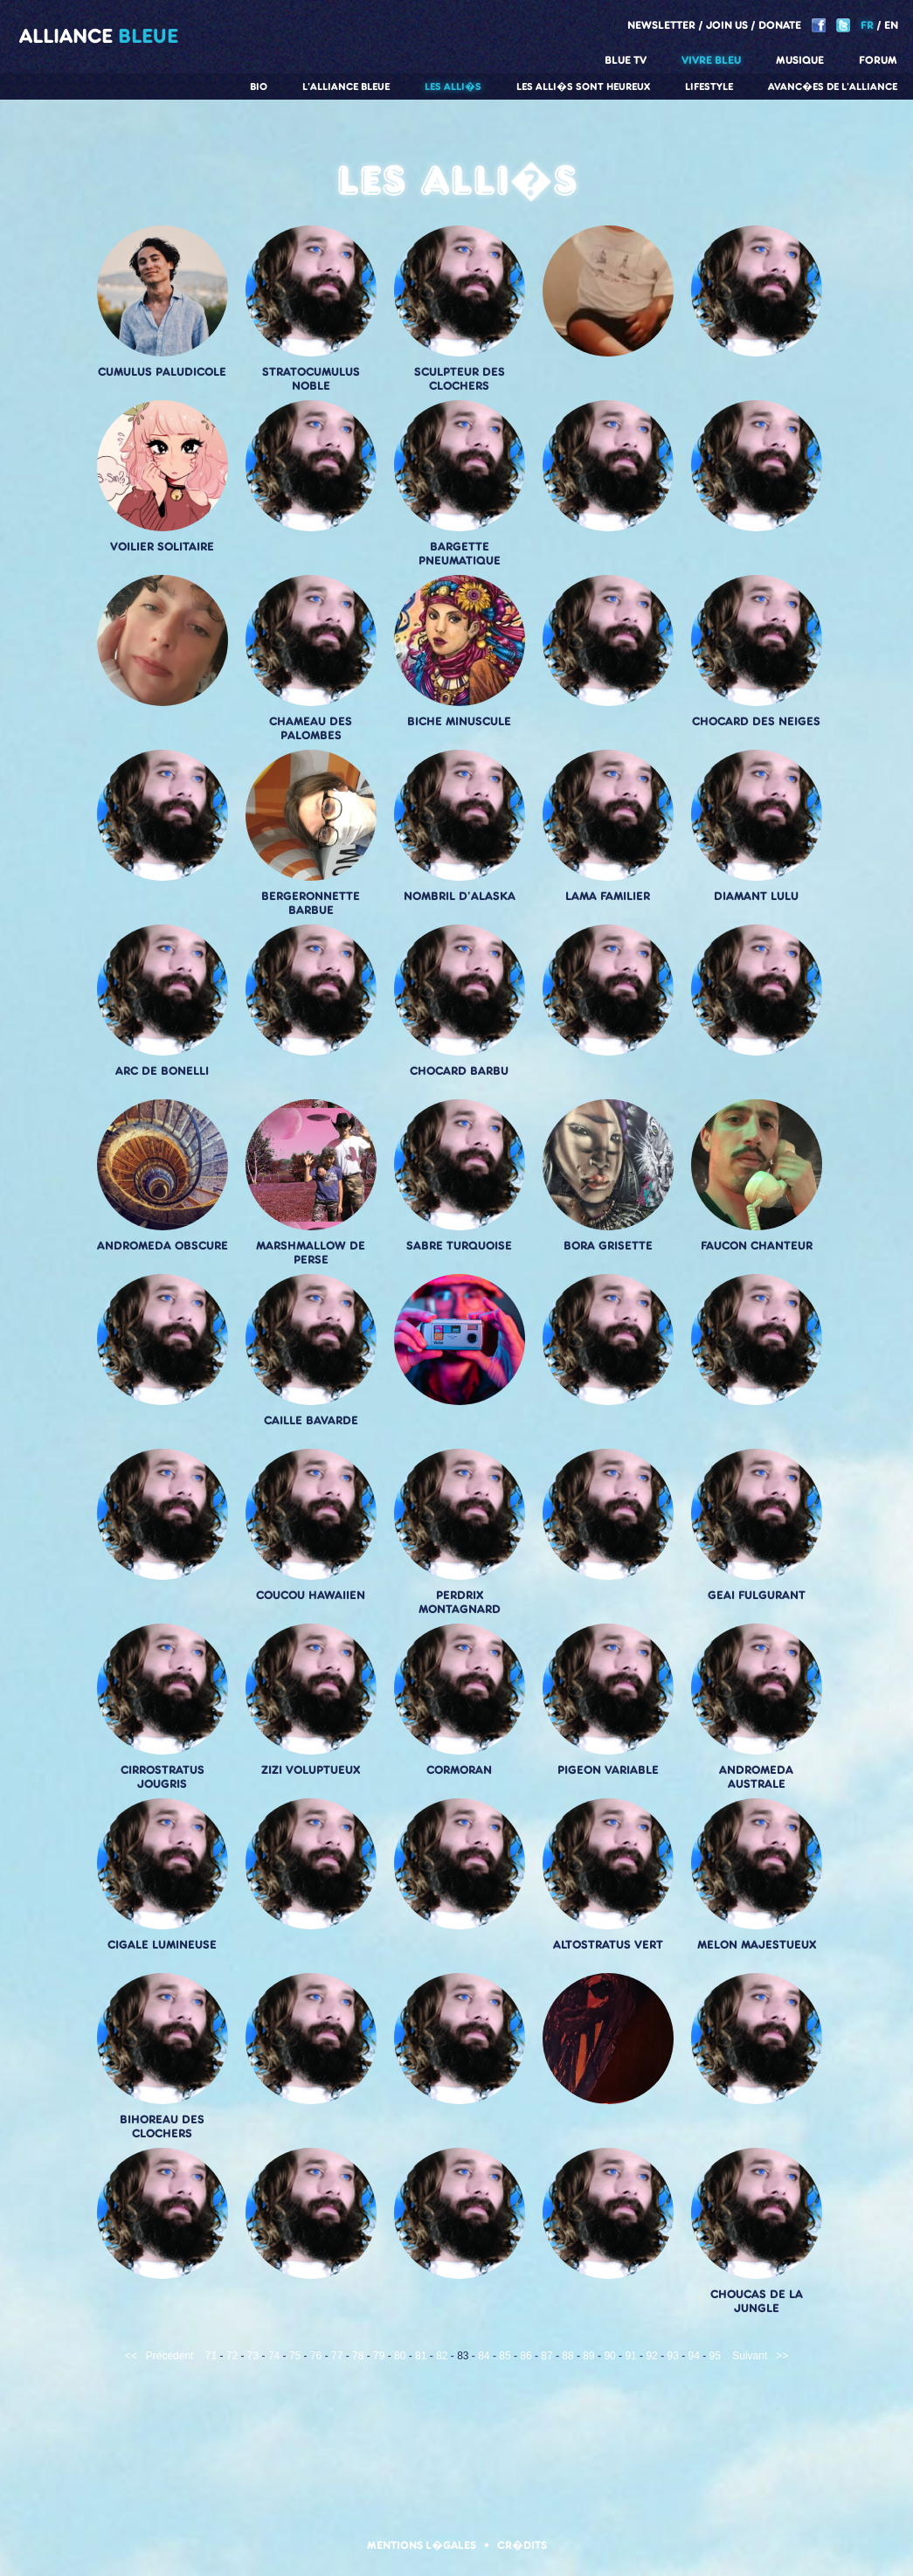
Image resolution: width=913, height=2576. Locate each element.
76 (316, 2356)
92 (651, 2356)
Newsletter (661, 24)
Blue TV (626, 59)
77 (336, 2356)
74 (274, 2356)
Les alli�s (453, 86)
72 (232, 2356)
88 (567, 2356)
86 (525, 2356)
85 (504, 2356)
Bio (258, 86)
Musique (800, 59)
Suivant (749, 2356)
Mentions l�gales (421, 2545)
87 (546, 2356)
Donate (779, 24)
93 (672, 2356)
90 (609, 2356)
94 (694, 2356)
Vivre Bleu (711, 59)
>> (782, 2356)
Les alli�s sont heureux (583, 86)
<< (131, 2356)
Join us (727, 24)
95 (715, 2356)
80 (399, 2356)
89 (588, 2356)
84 (483, 2356)
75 (295, 2356)
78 (357, 2356)
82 (441, 2356)
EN (891, 24)
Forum (878, 59)
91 (630, 2356)
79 (378, 2356)
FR (867, 24)
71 (211, 2356)
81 (420, 2356)
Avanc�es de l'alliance (832, 86)
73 (253, 2356)
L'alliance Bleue (346, 86)
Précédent (170, 2356)
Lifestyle (709, 86)
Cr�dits (522, 2545)
